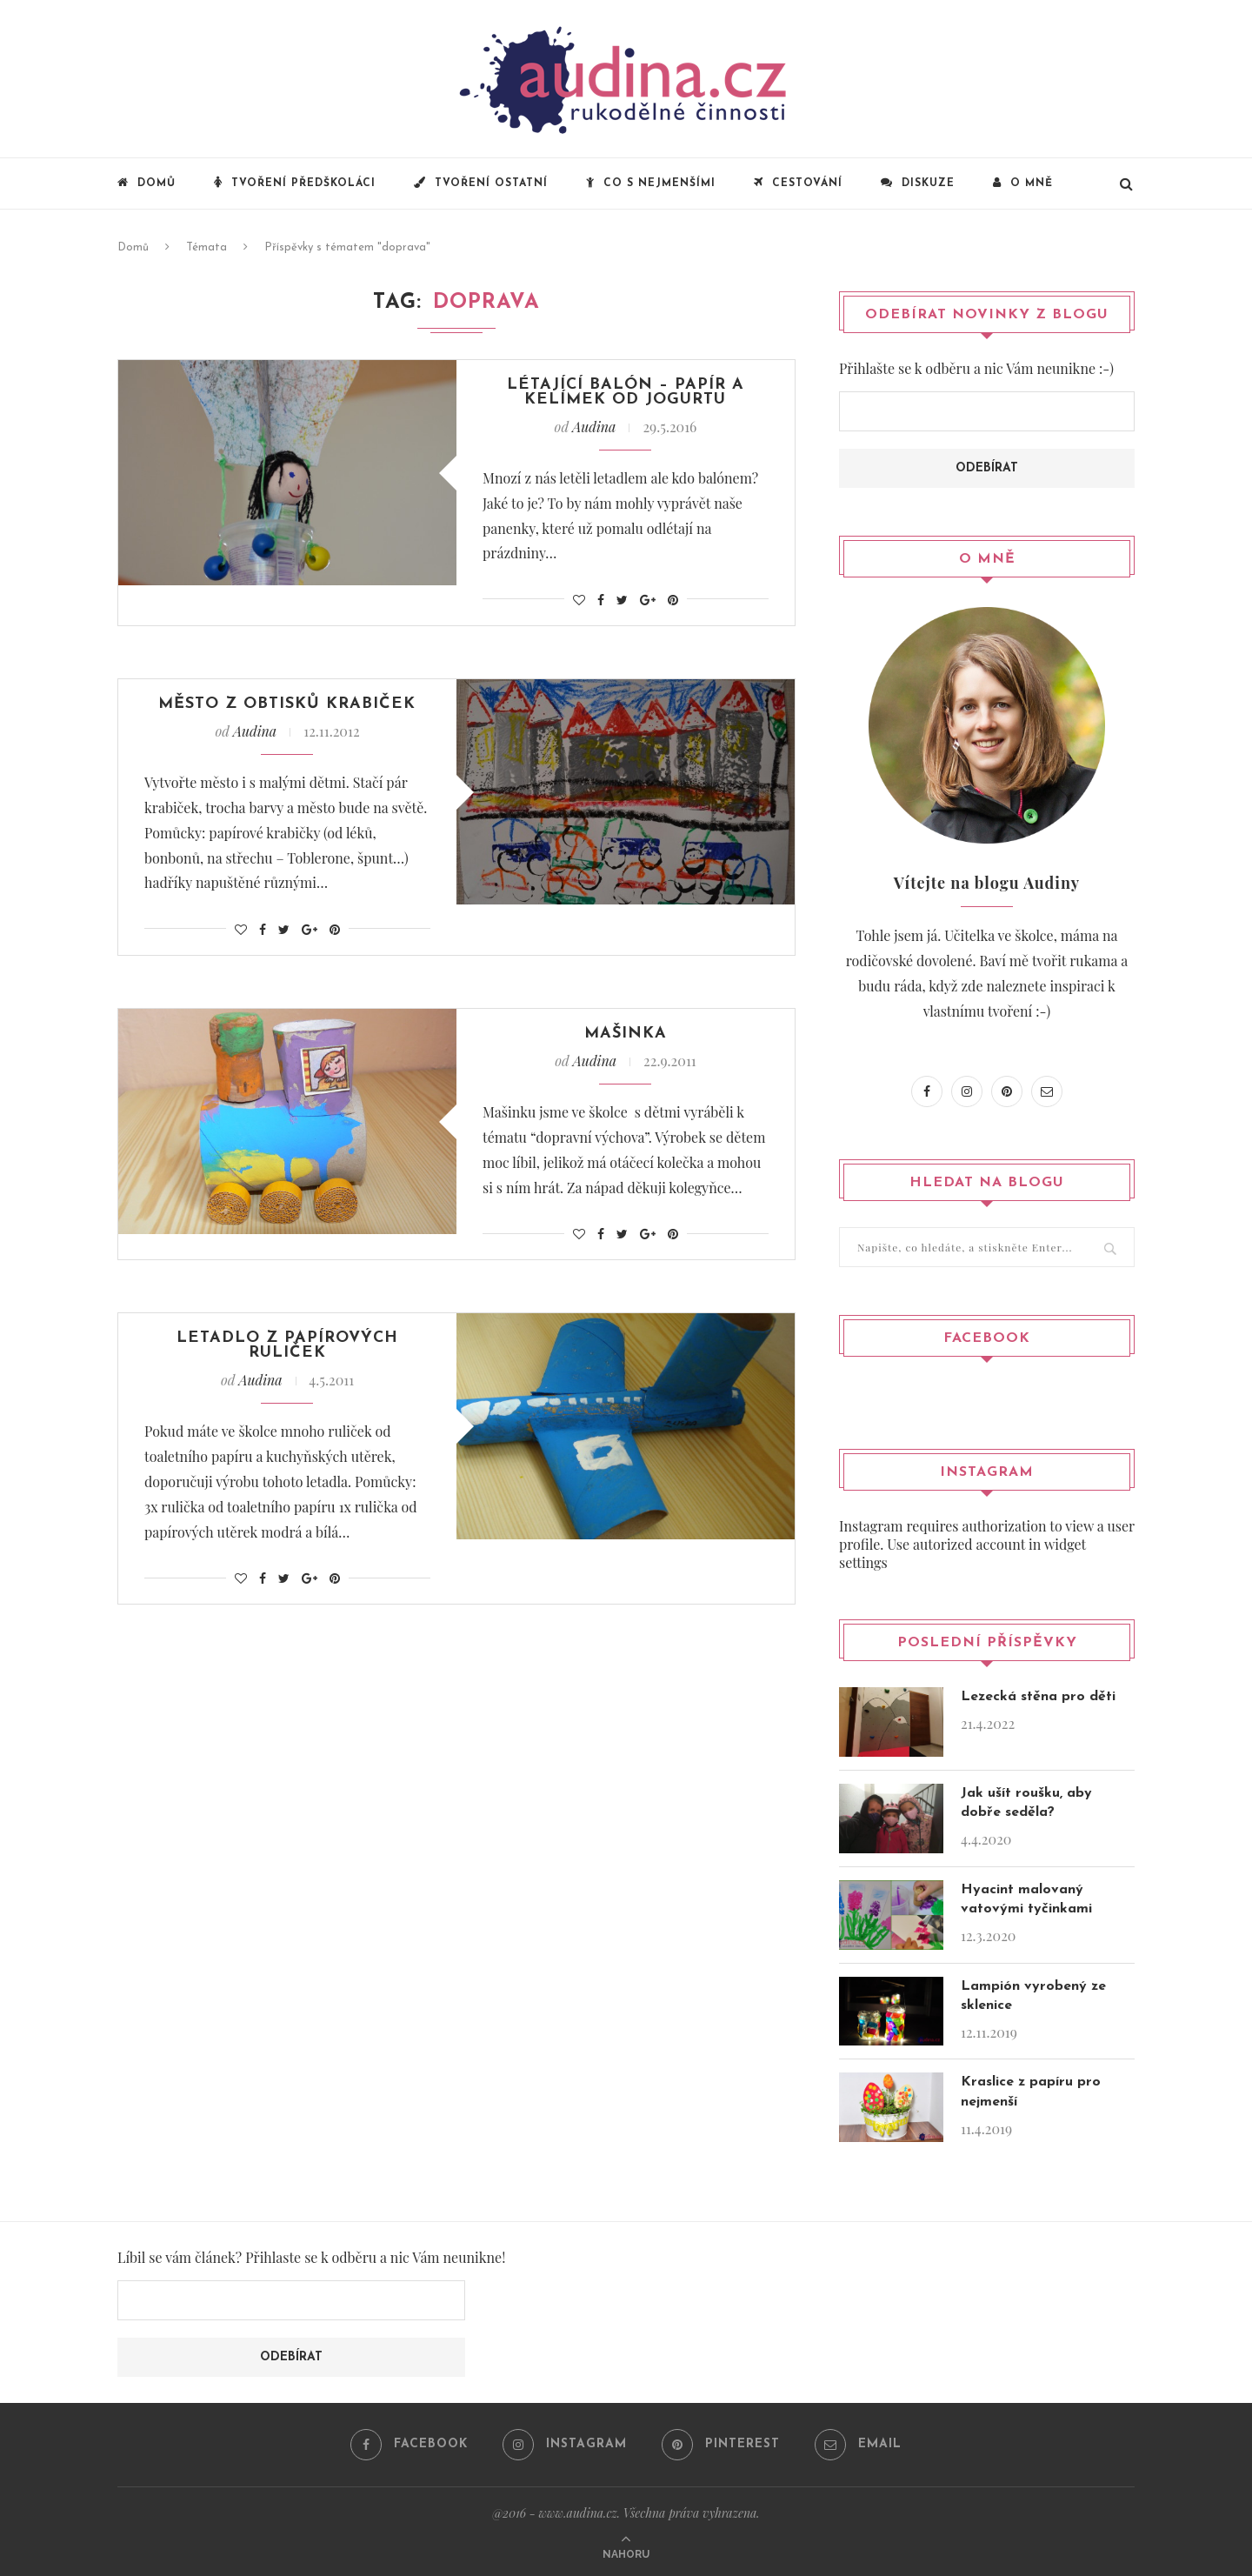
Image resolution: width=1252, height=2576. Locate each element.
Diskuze (918, 183)
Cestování (798, 183)
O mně (1023, 183)
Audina (594, 430)
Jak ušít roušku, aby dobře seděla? (1026, 1802)
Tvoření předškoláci (295, 183)
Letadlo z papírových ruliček (286, 1354)
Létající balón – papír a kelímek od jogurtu (625, 393)
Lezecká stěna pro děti (1038, 1696)
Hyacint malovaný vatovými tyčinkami (1026, 1898)
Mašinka (625, 1039)
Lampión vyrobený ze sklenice (1033, 1995)
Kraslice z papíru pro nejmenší (1031, 2090)
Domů (146, 183)
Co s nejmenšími (651, 183)
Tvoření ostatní (481, 183)
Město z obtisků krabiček (287, 708)
